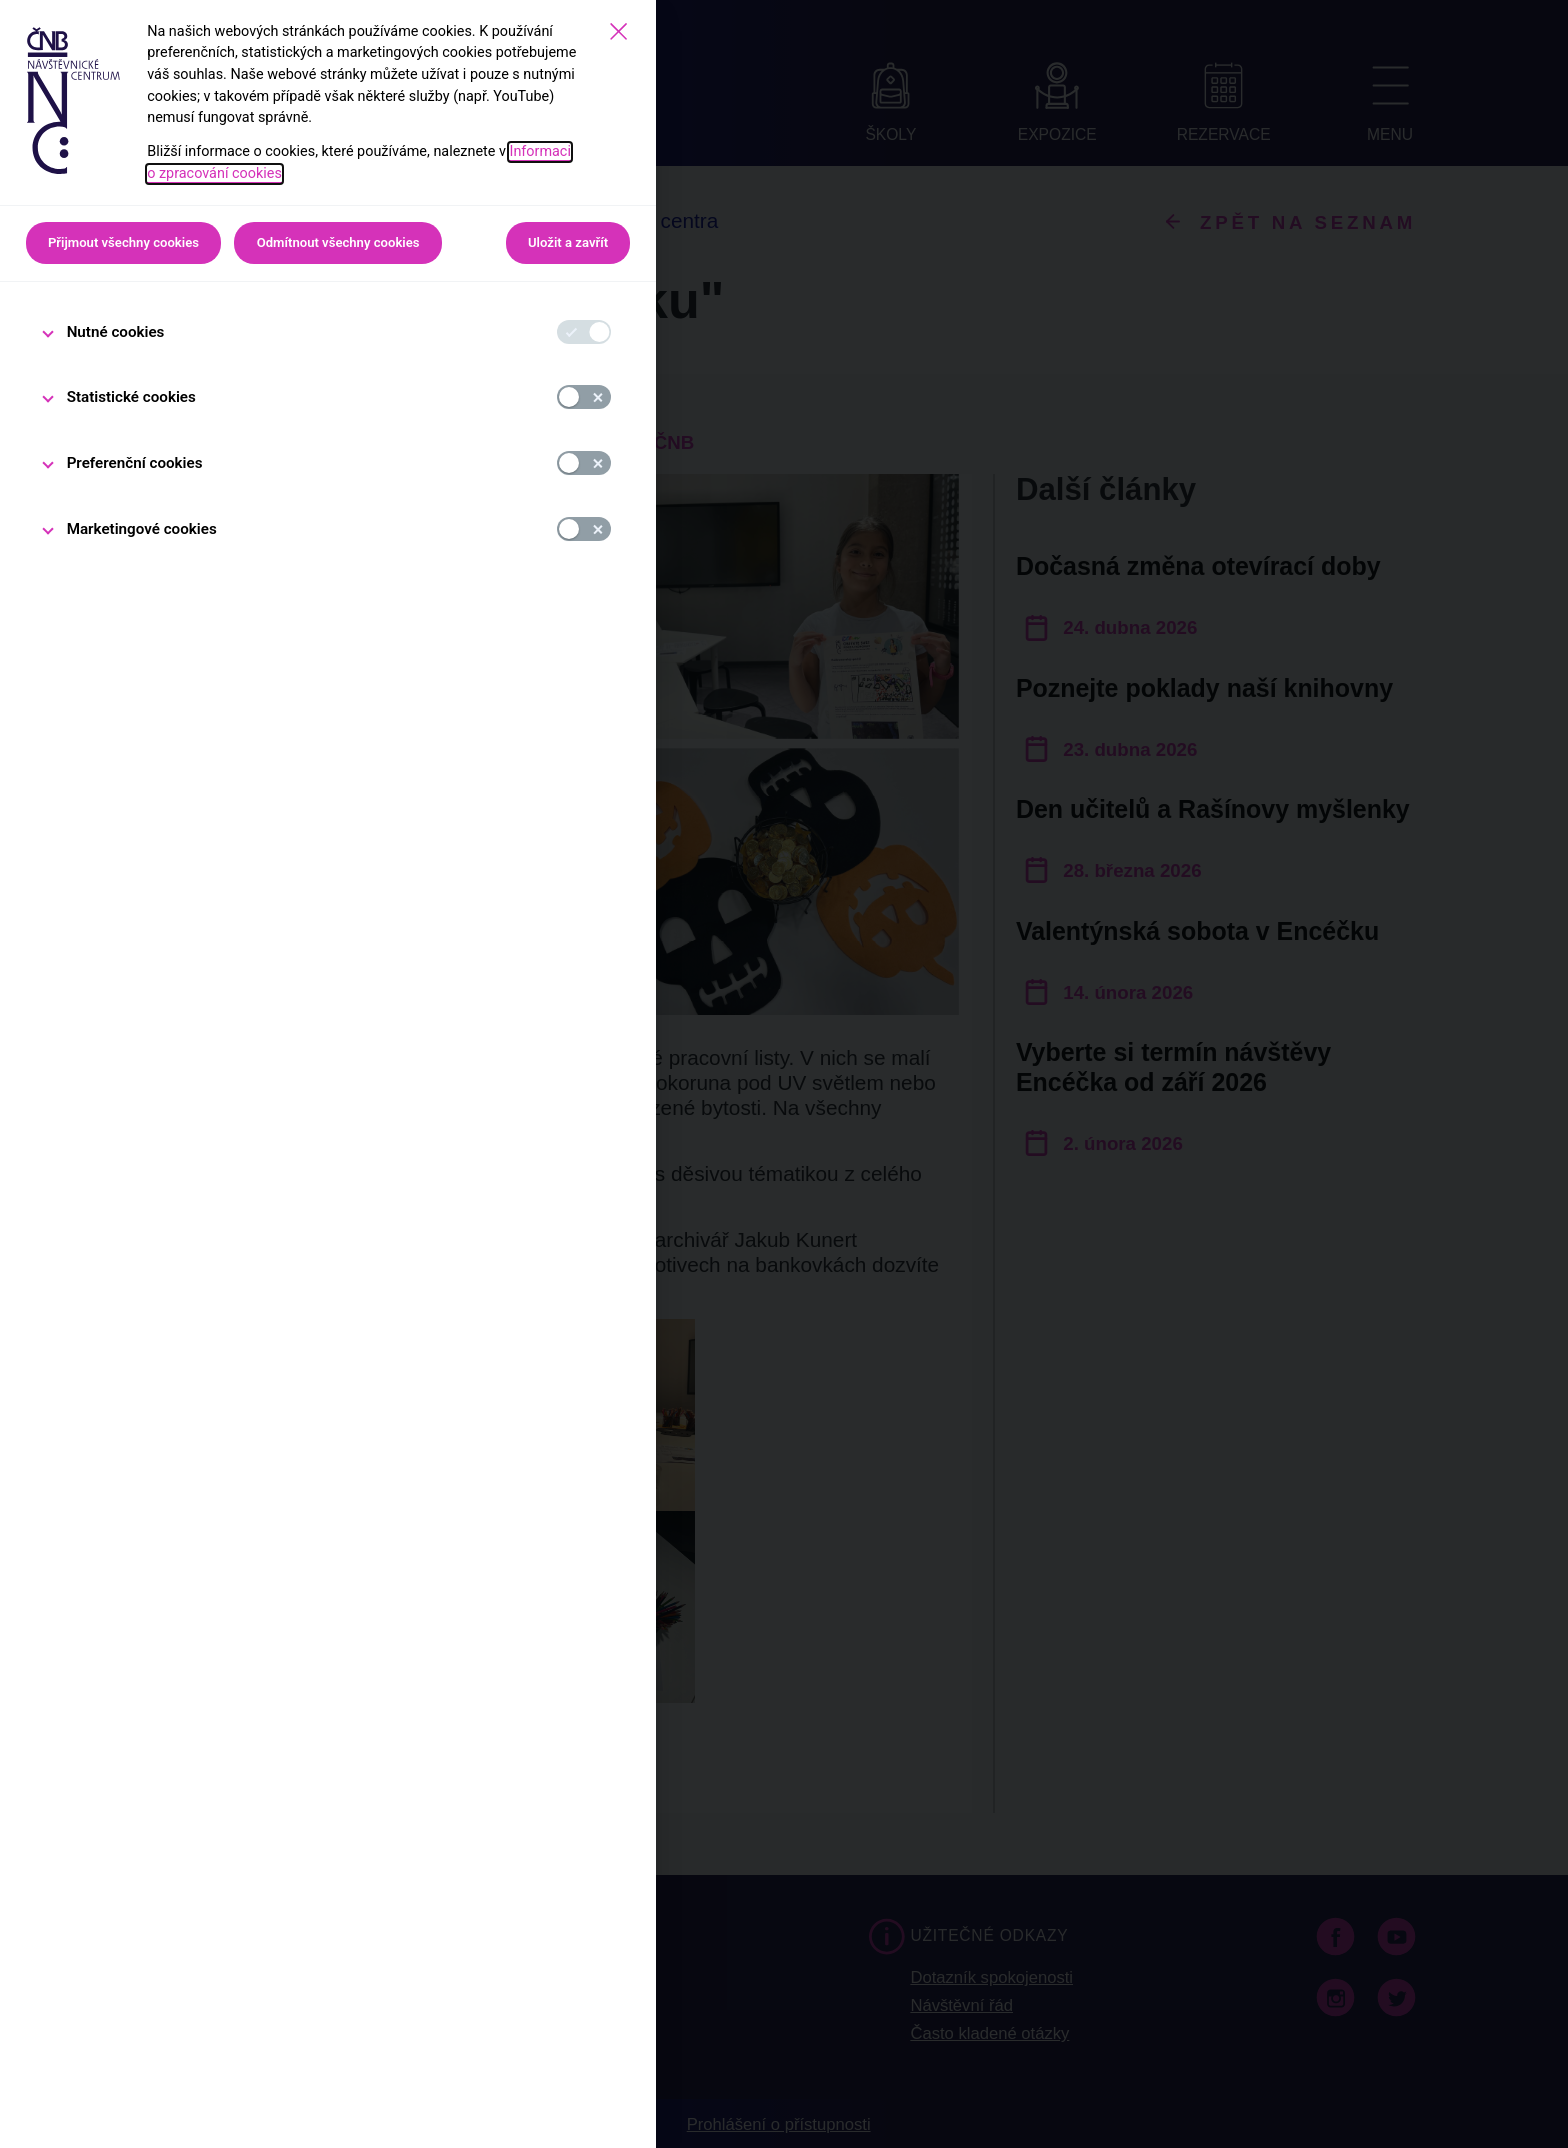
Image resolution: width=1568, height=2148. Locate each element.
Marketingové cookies (142, 529)
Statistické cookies (131, 397)
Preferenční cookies (135, 463)
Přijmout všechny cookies (123, 242)
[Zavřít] (618, 31)
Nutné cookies (116, 332)
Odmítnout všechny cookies (338, 242)
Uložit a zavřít (568, 242)
